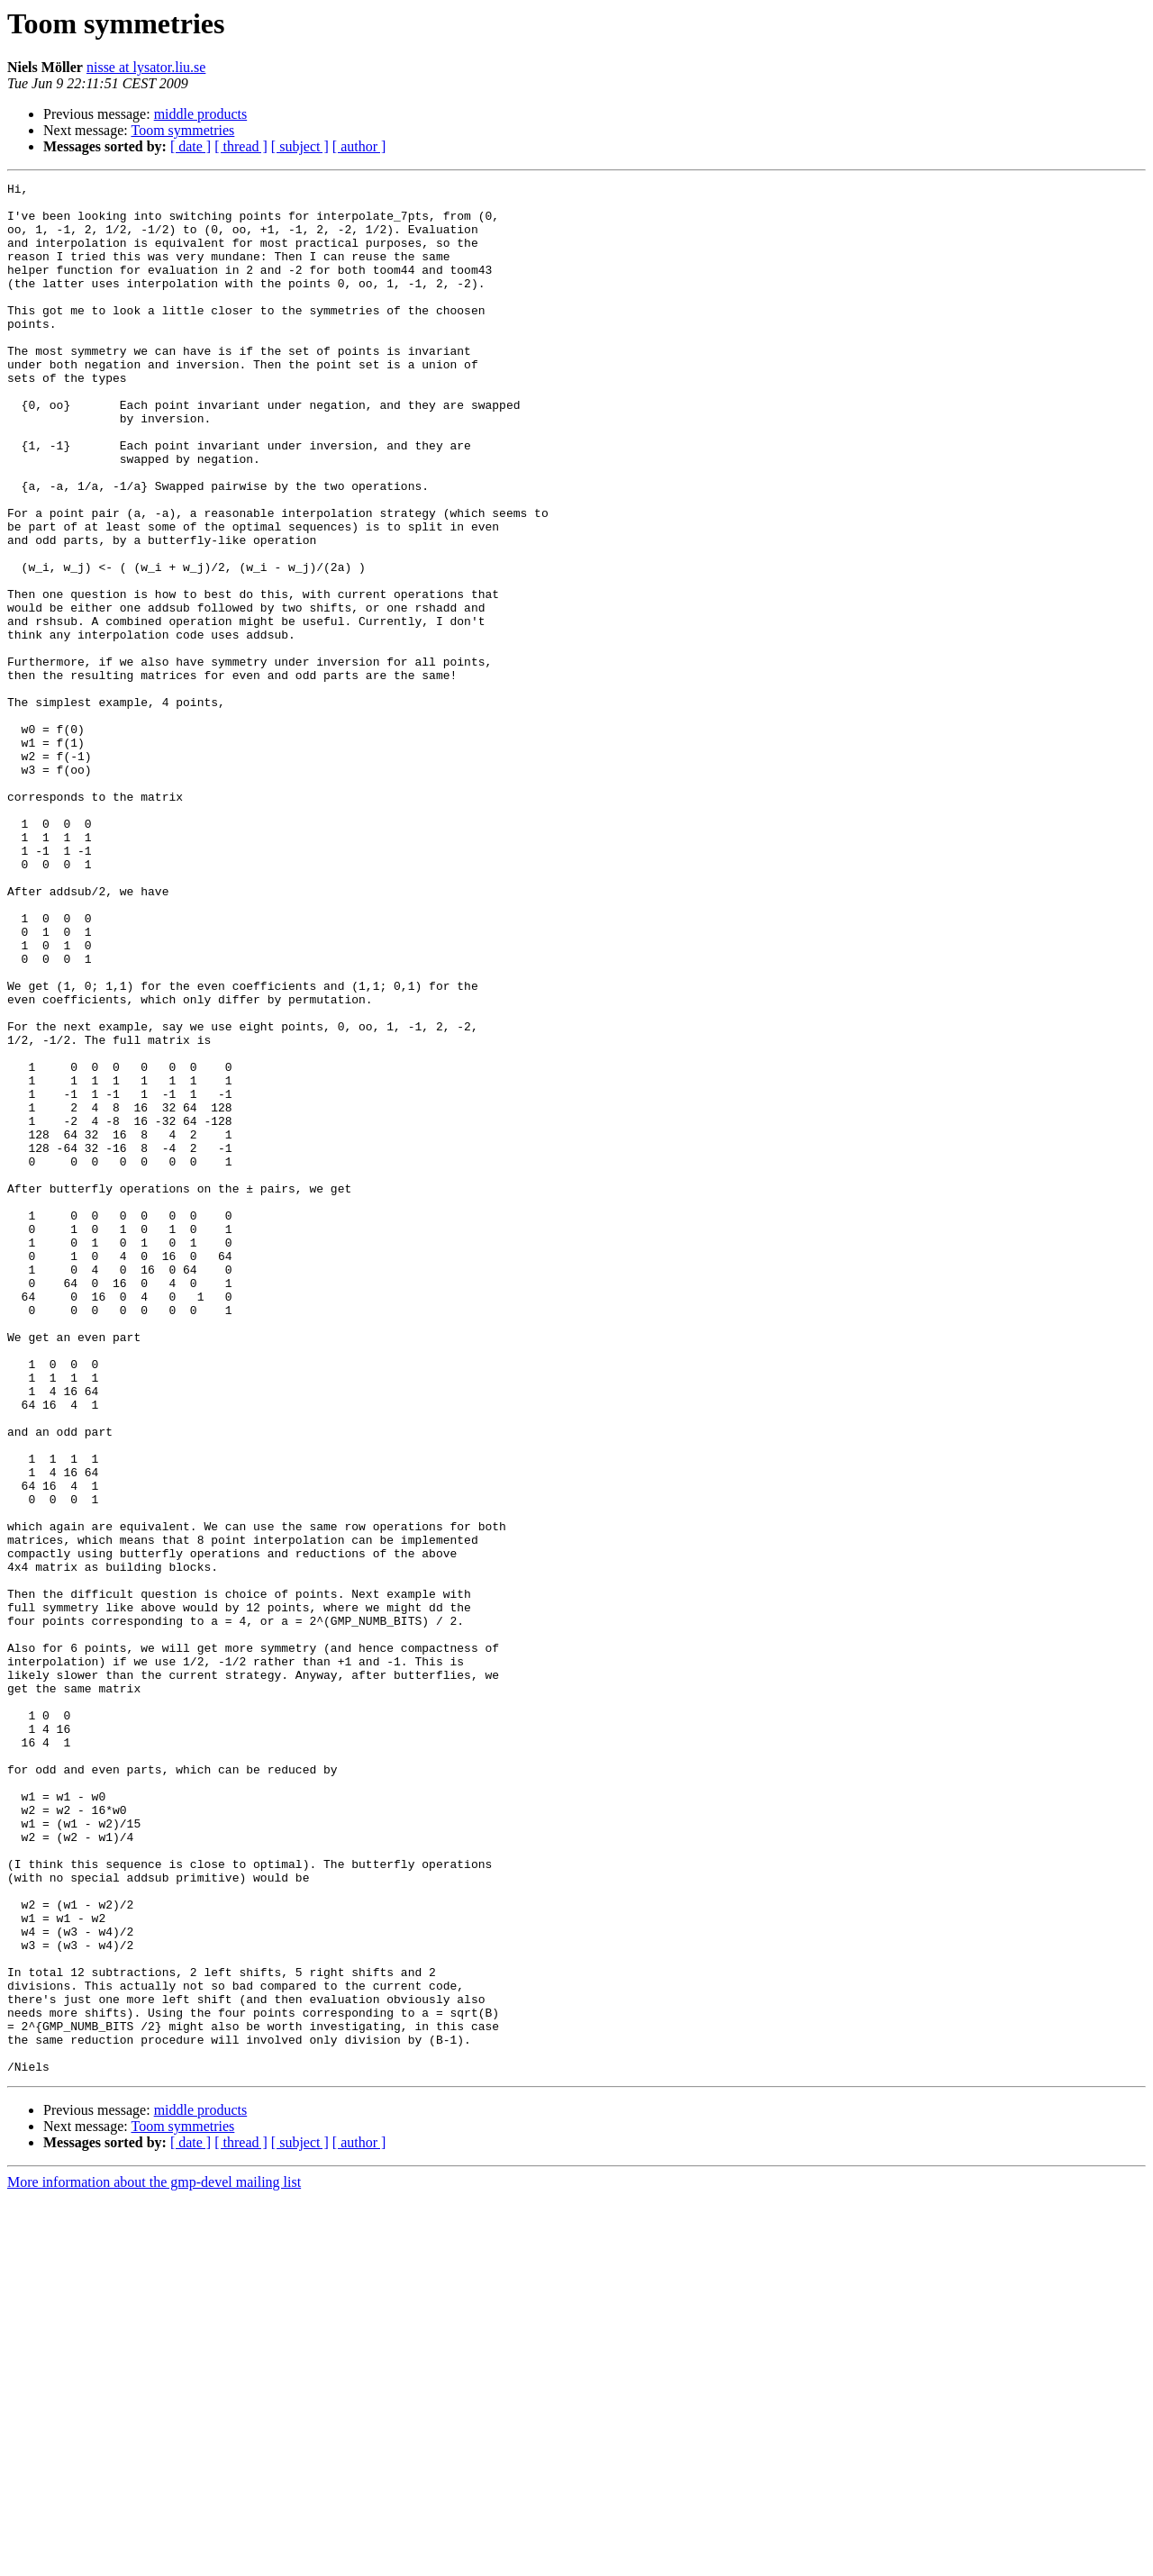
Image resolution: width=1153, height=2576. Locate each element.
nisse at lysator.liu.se (145, 67)
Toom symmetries (182, 130)
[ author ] (359, 146)
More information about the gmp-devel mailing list (154, 2560)
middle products (201, 114)
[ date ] (190, 146)
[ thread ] (241, 146)
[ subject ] (300, 146)
